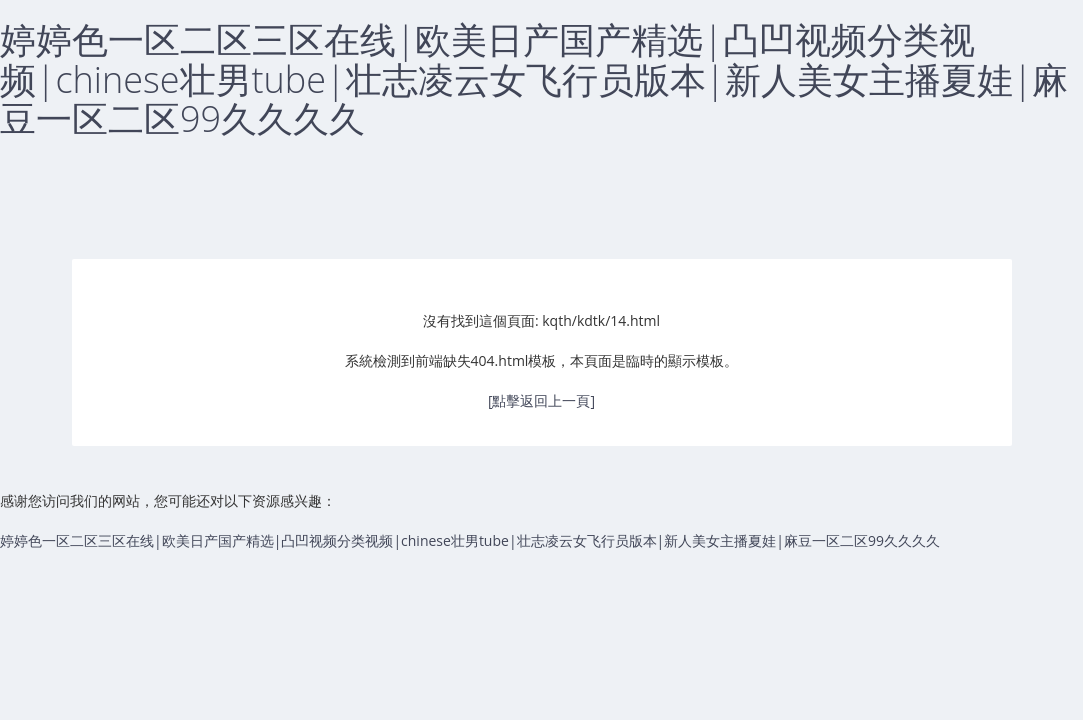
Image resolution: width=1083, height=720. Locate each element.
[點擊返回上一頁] (541, 400)
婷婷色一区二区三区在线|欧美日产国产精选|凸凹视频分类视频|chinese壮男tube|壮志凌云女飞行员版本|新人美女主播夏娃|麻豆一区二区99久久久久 (534, 79)
